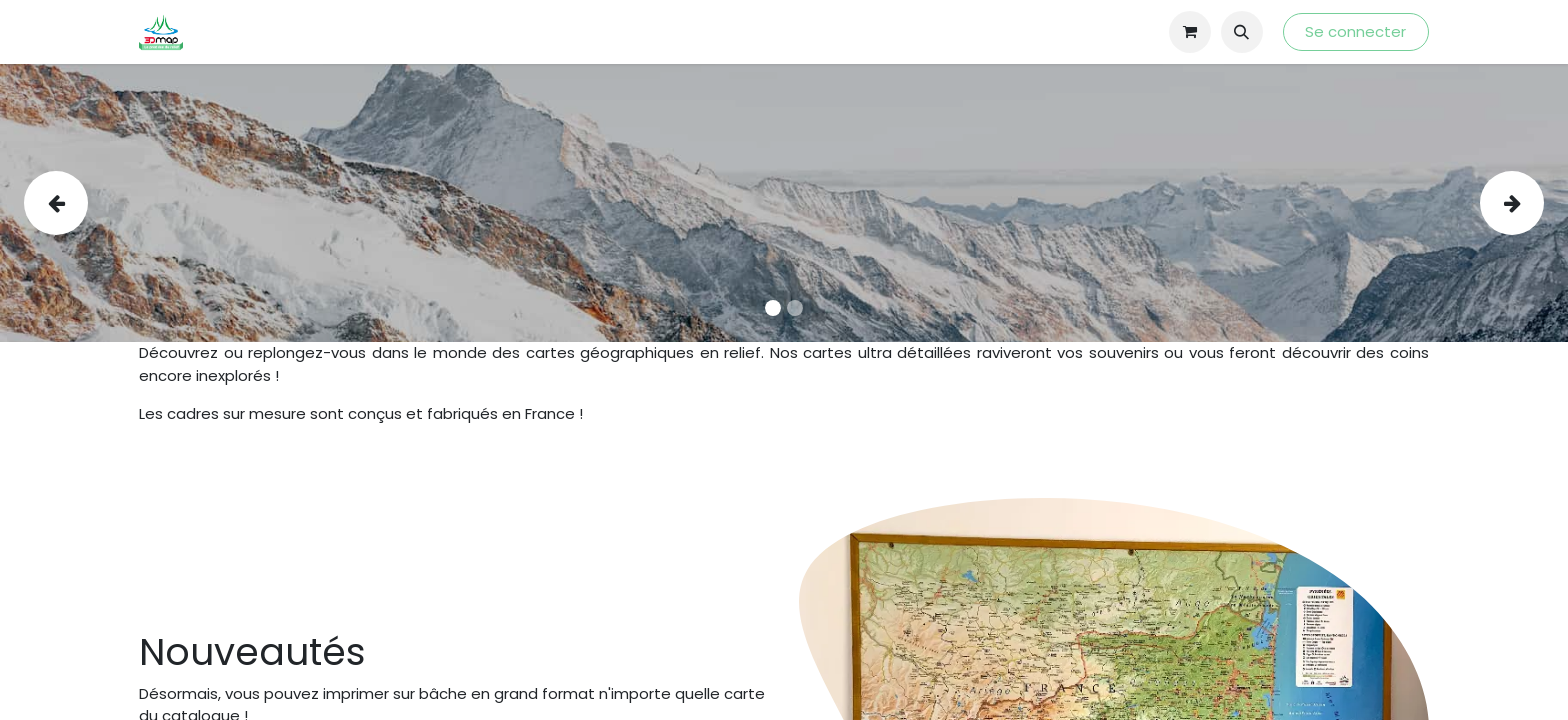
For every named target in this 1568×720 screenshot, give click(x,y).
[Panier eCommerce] (1190, 32)
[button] (1242, 32)
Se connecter (1355, 31)
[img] (86, 203)
